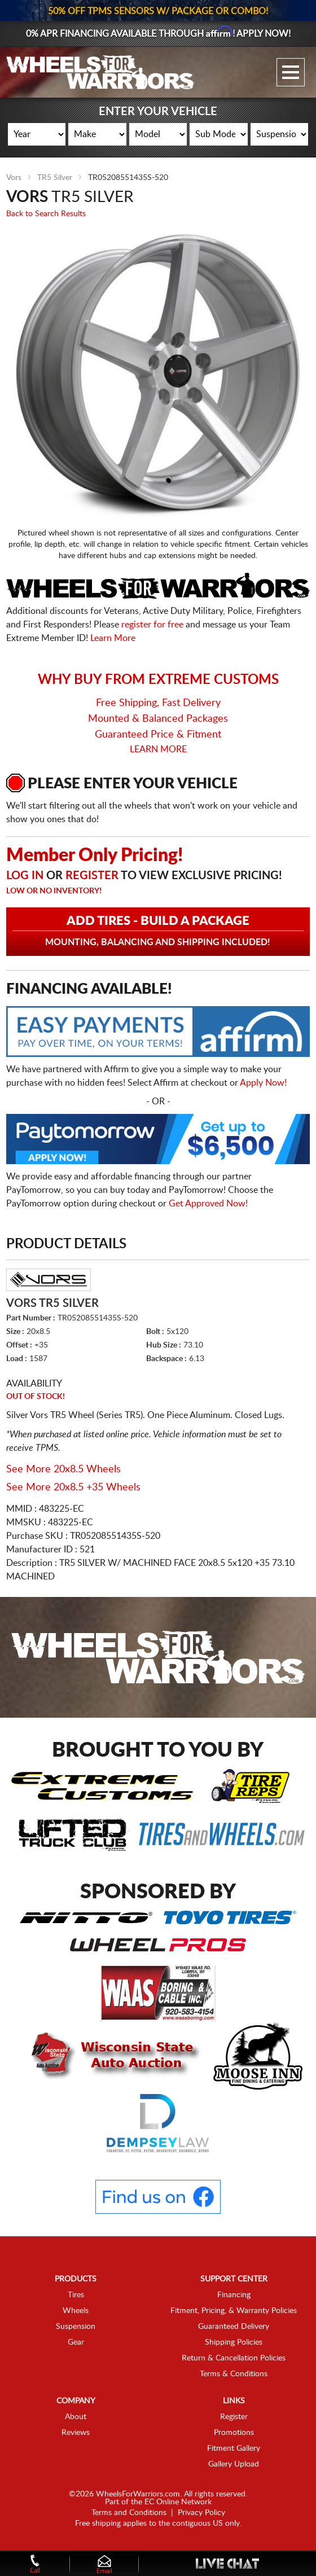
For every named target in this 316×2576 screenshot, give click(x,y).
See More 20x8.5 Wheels (63, 1469)
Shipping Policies (233, 2342)
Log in (24, 875)
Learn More (112, 638)
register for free (152, 624)
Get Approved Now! (208, 1203)
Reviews (76, 2433)
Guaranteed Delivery (233, 2327)
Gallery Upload (233, 2464)
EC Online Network (178, 2502)
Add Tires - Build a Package (158, 931)
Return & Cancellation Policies (234, 2358)
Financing (234, 2295)
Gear (76, 2342)
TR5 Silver (54, 178)
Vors (13, 178)
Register (91, 875)
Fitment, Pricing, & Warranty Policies (233, 2311)
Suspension (75, 2327)
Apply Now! (263, 1082)
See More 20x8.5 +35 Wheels (73, 1487)
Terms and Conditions (128, 2513)
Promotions (234, 2433)
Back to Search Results (46, 214)
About (75, 2417)
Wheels (76, 2311)
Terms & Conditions (233, 2374)
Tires (76, 2295)
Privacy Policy (201, 2513)
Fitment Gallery (233, 2448)
